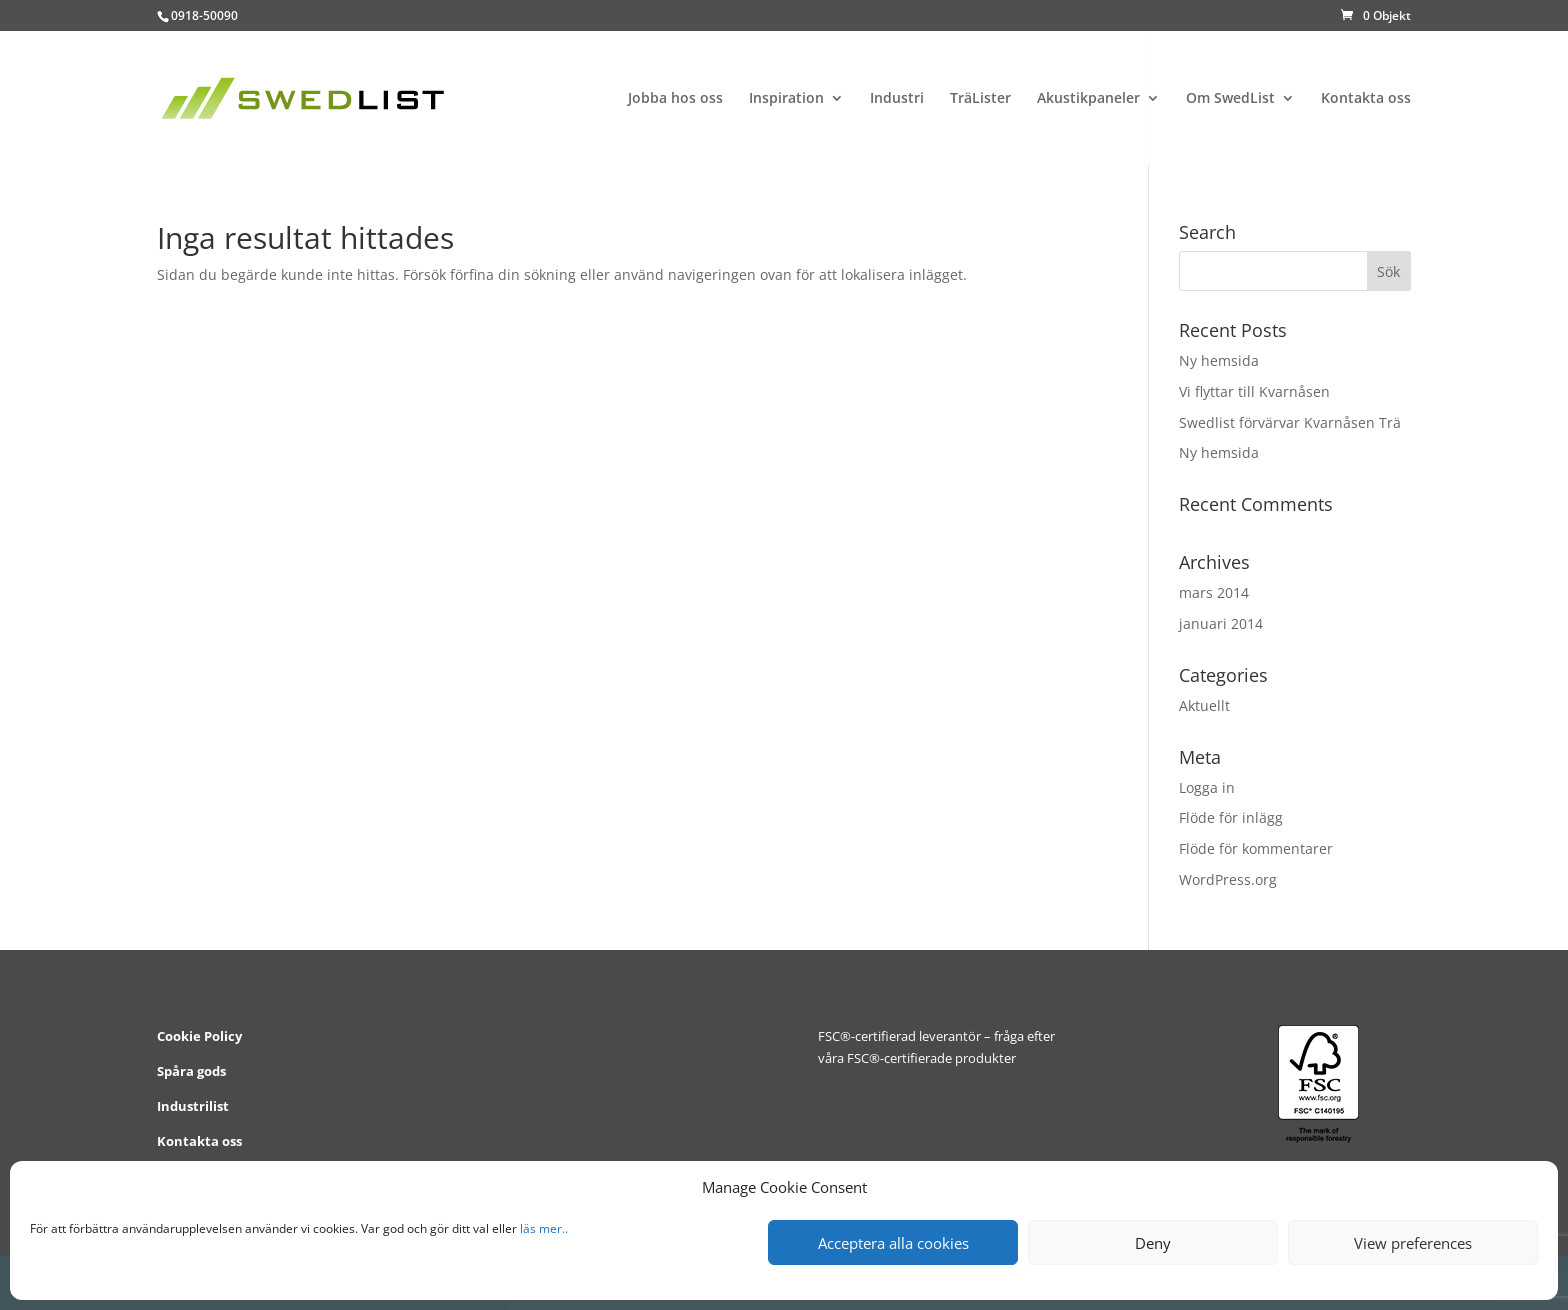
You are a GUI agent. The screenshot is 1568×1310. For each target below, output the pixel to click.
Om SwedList (1230, 99)
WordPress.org (1228, 879)
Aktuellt (1204, 705)
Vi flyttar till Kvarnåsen (1254, 391)
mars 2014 (1214, 592)
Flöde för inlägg (1231, 817)
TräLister (980, 99)
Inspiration (786, 99)
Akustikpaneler (1088, 99)
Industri (897, 99)
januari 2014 (1221, 623)
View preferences (1413, 1243)
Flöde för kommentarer (1256, 848)
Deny (1153, 1243)
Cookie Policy (199, 1036)
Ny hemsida (1219, 360)
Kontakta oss (1366, 99)
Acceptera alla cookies (893, 1243)
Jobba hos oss (675, 99)
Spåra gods (191, 1071)
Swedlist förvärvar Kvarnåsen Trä (1290, 422)
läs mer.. (544, 1228)
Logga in (1207, 787)
